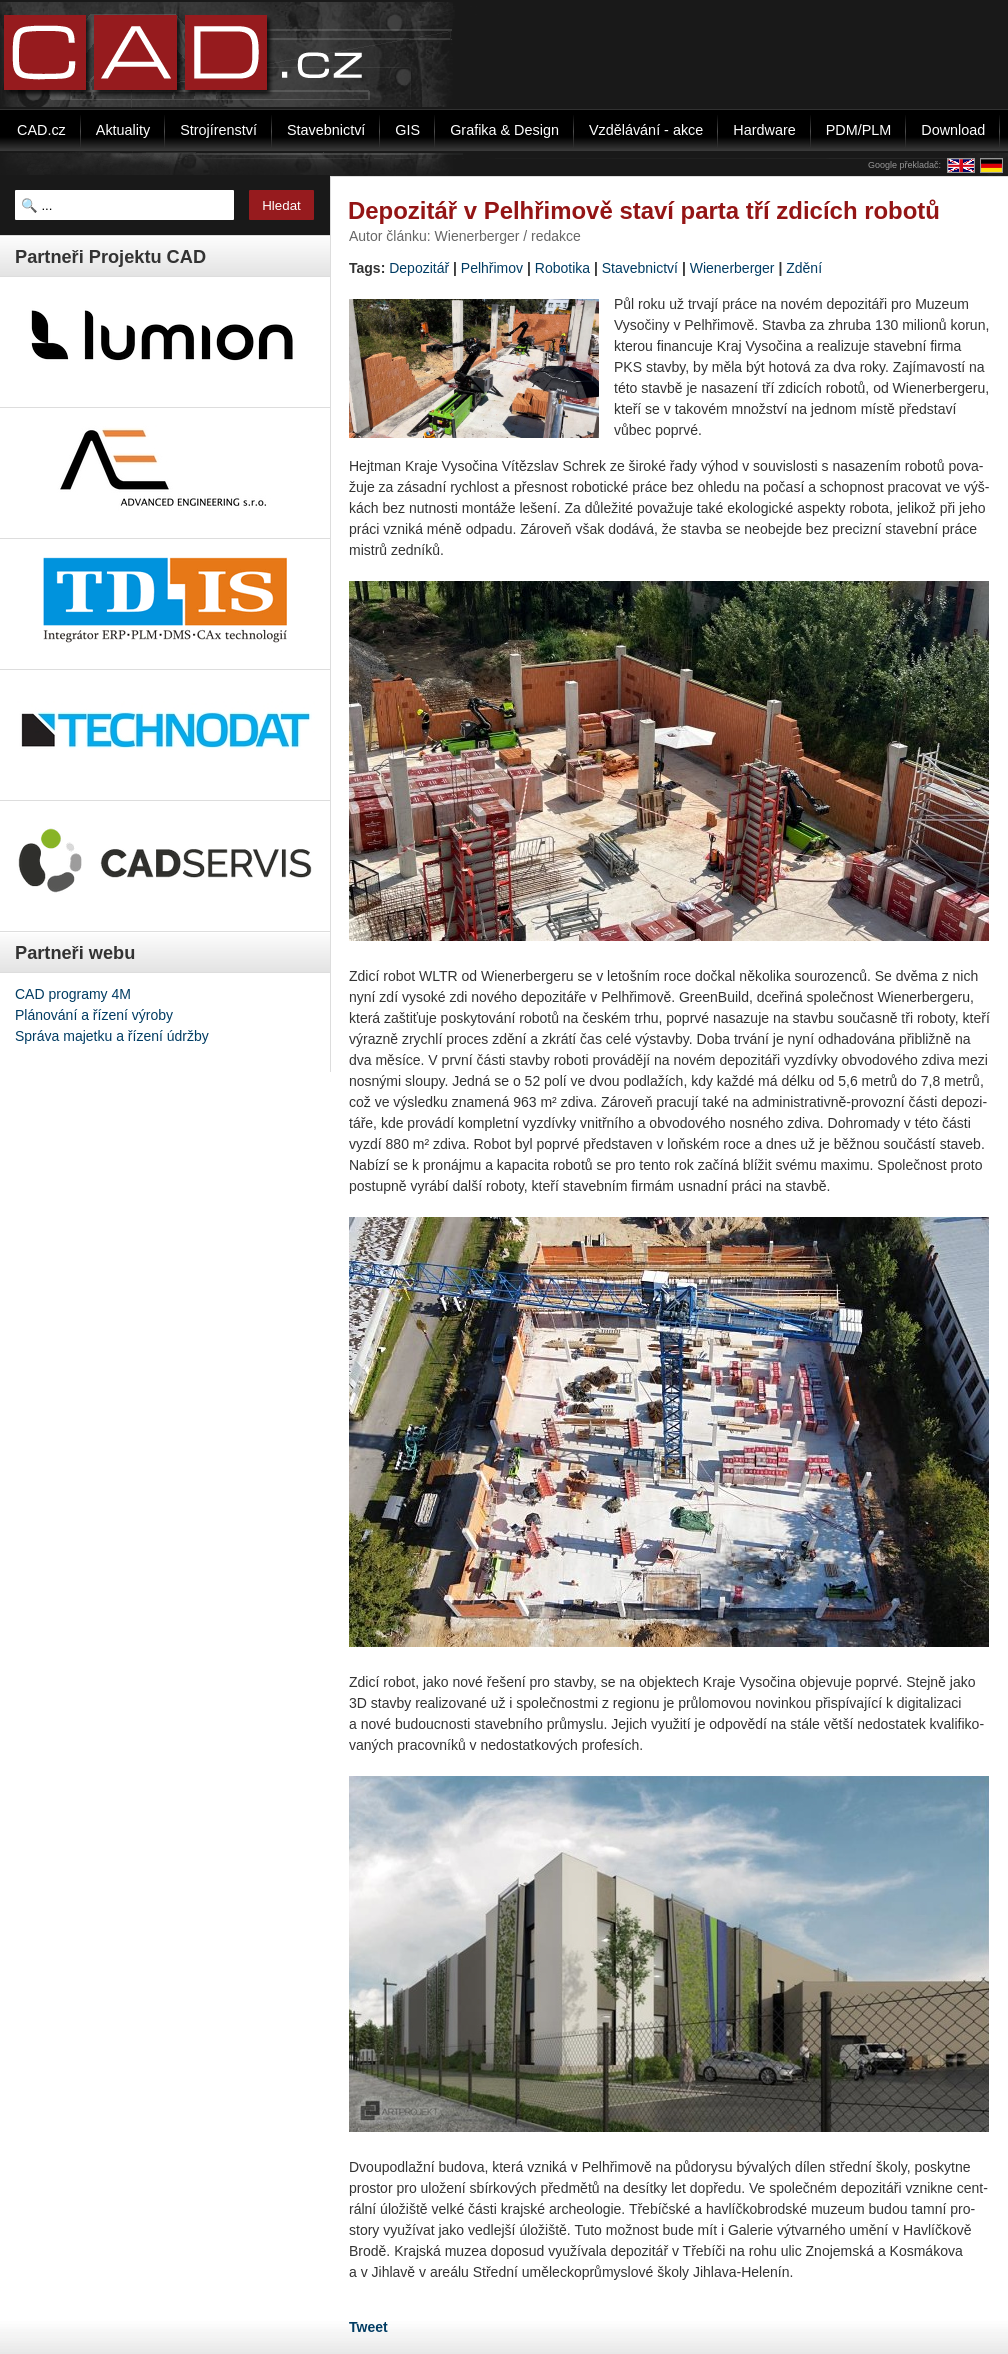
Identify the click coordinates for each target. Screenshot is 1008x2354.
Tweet (368, 2327)
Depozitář (419, 268)
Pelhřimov (492, 268)
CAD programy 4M (73, 994)
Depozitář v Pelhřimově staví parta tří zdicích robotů (644, 210)
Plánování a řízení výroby (94, 1015)
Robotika (562, 268)
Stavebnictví (640, 268)
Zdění (804, 268)
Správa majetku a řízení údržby (112, 1036)
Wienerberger (732, 268)
